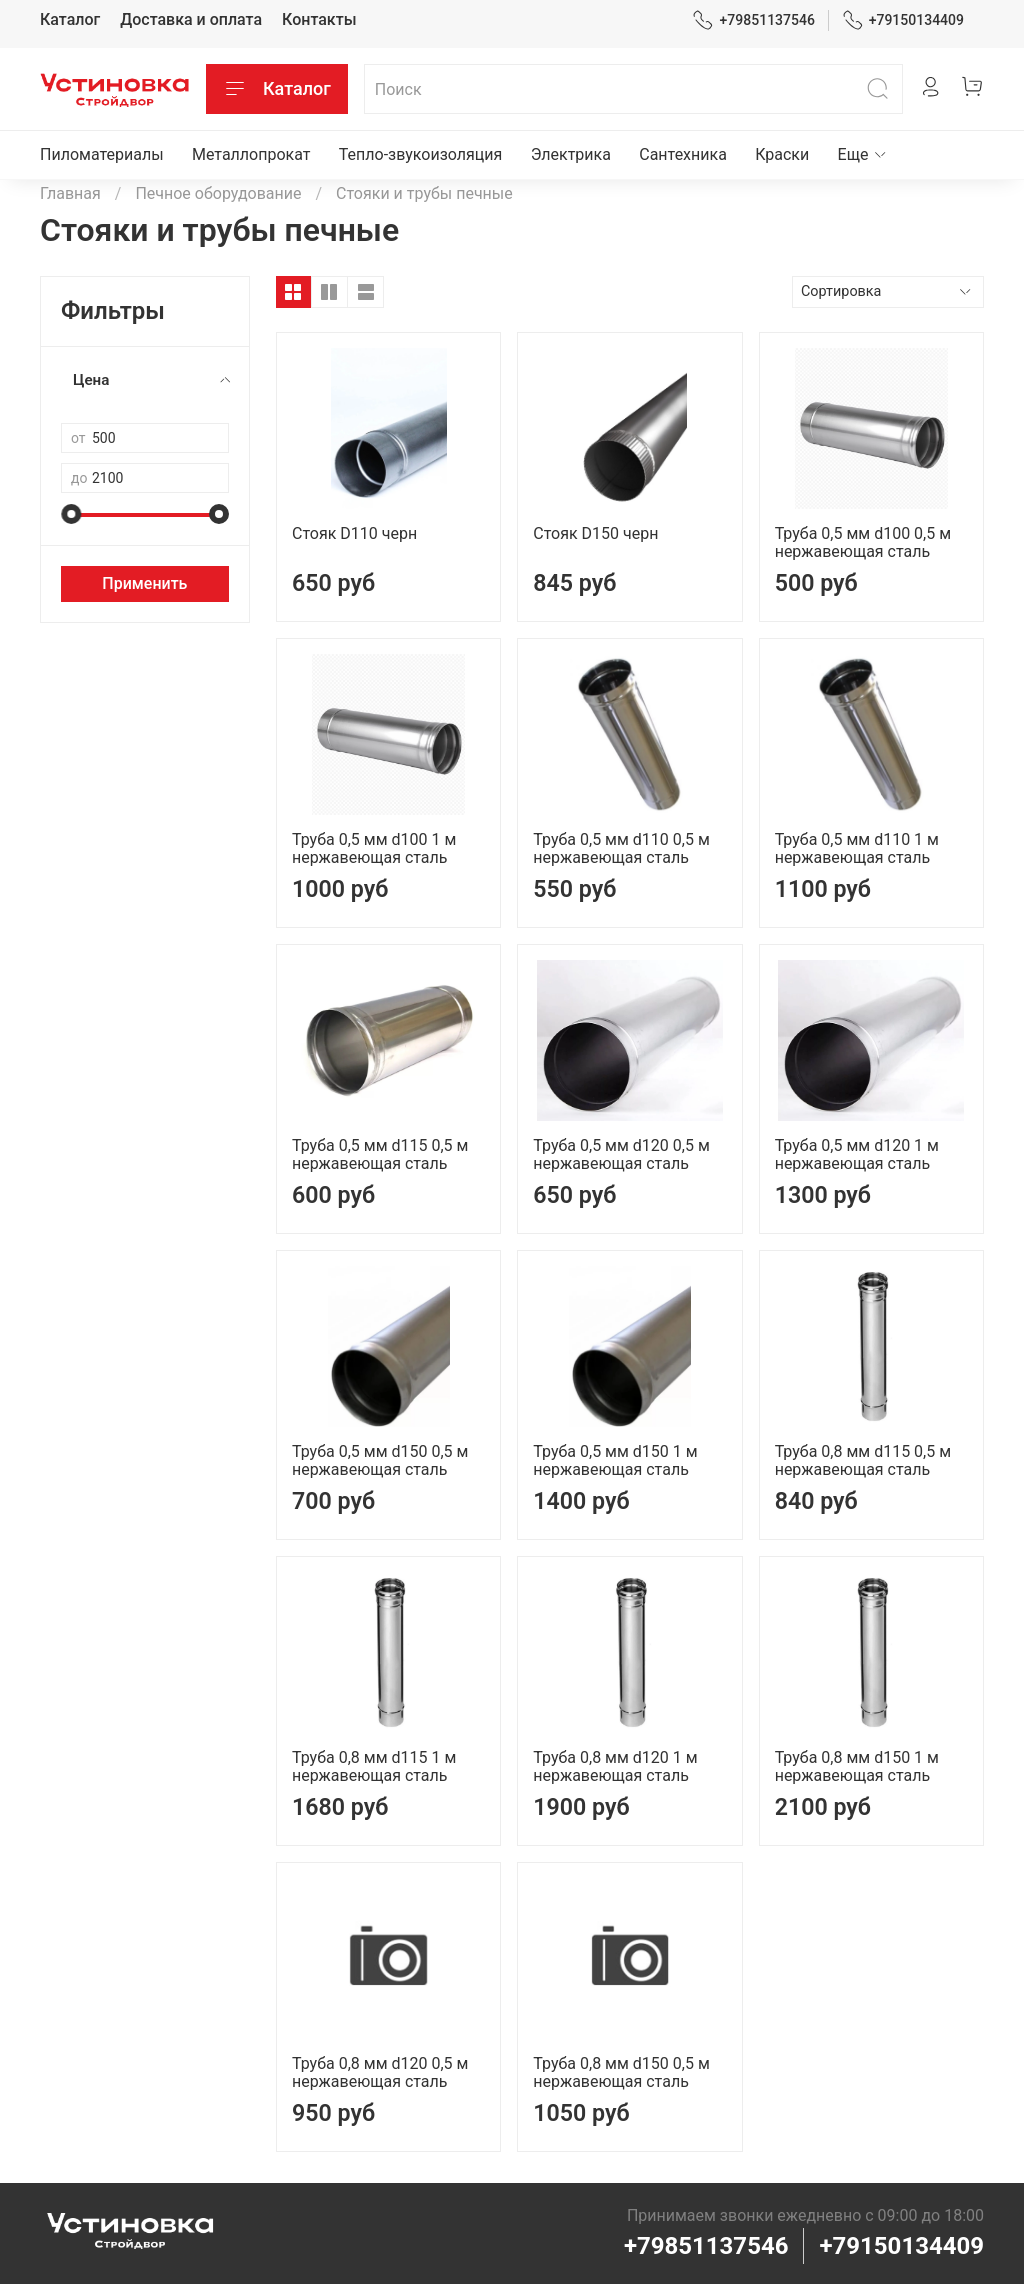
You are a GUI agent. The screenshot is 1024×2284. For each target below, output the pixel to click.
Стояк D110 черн (354, 533)
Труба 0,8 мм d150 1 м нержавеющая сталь (857, 1766)
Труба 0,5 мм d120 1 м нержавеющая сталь (857, 1154)
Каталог (70, 19)
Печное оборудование (218, 193)
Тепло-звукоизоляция (421, 154)
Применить (144, 583)
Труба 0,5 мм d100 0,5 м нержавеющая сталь (863, 542)
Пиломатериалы (102, 154)
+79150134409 (903, 20)
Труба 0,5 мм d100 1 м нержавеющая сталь (374, 848)
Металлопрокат (251, 154)
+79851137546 (753, 20)
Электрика (571, 154)
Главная (70, 193)
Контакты (319, 19)
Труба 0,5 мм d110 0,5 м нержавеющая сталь (621, 848)
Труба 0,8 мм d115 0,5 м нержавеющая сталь (863, 1460)
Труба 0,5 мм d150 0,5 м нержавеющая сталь (380, 1460)
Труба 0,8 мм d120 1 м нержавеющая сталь (615, 1766)
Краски (782, 154)
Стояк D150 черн (595, 533)
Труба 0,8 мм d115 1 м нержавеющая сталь (374, 1766)
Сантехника (683, 154)
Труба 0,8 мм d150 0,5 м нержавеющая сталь (621, 2072)
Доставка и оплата (191, 19)
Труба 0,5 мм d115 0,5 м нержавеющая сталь (380, 1154)
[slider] (71, 514)
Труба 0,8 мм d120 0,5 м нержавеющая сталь (380, 2072)
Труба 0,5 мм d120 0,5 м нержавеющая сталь (621, 1154)
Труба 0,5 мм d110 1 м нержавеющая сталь (857, 848)
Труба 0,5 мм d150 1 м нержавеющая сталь (615, 1460)
